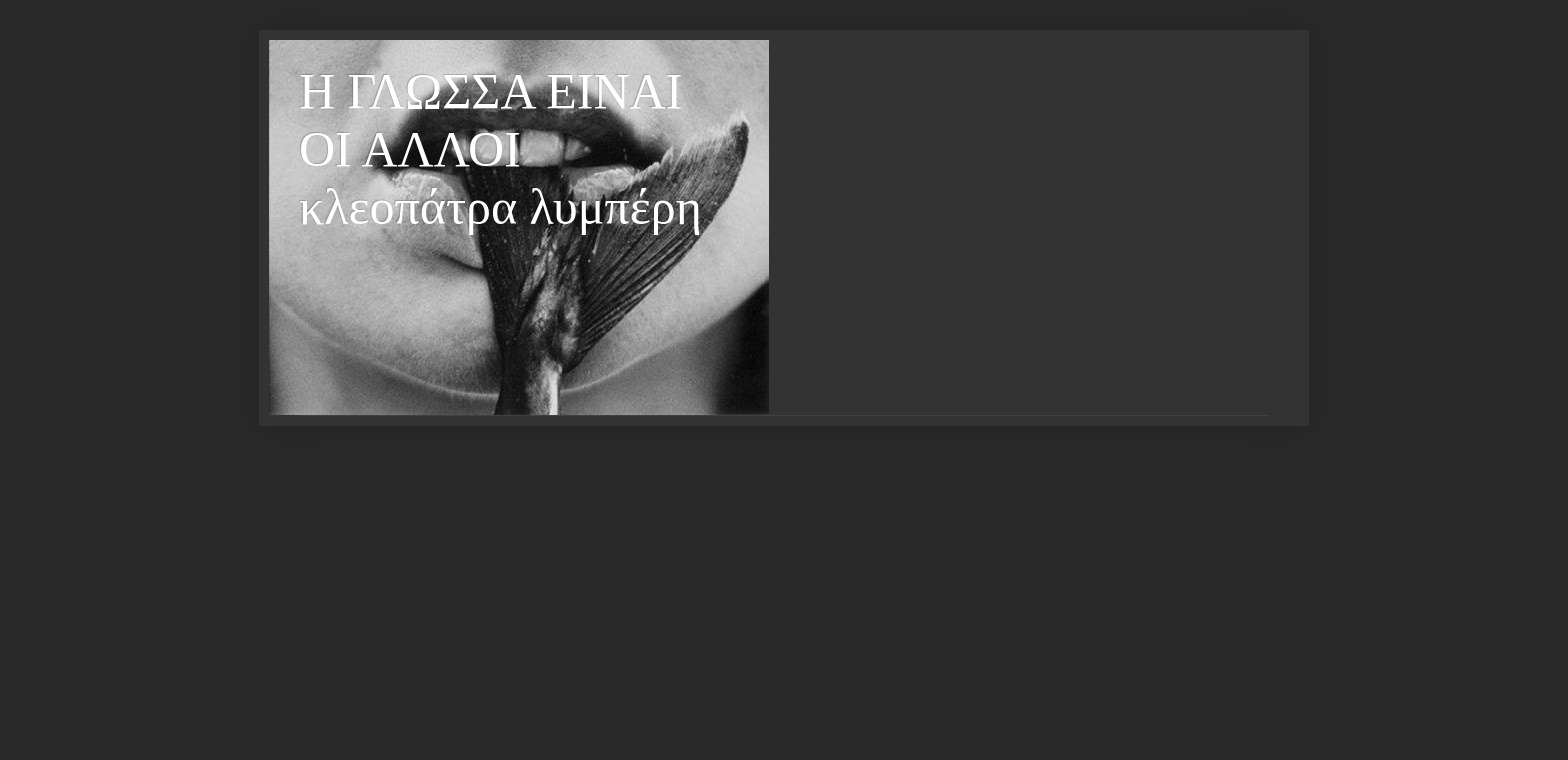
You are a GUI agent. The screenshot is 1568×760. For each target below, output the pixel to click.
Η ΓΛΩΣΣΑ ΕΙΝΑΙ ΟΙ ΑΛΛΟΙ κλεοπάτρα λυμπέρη (500, 149)
